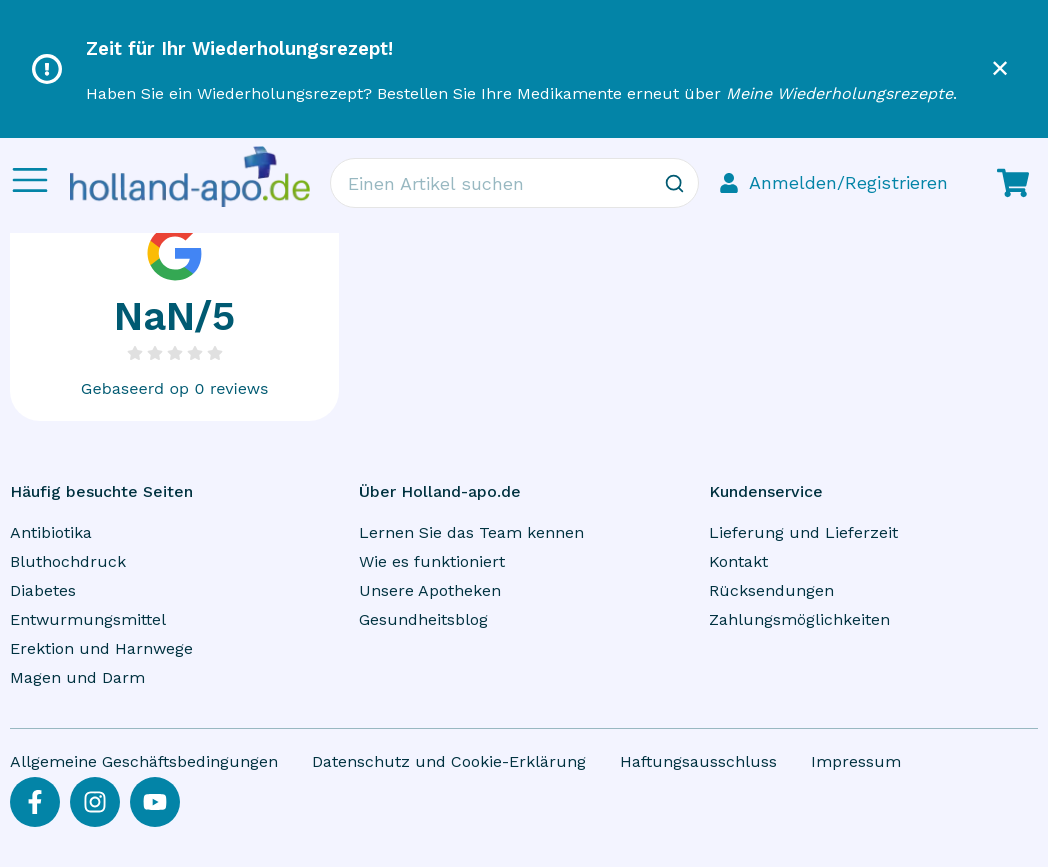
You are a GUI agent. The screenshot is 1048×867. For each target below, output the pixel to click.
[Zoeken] (674, 183)
